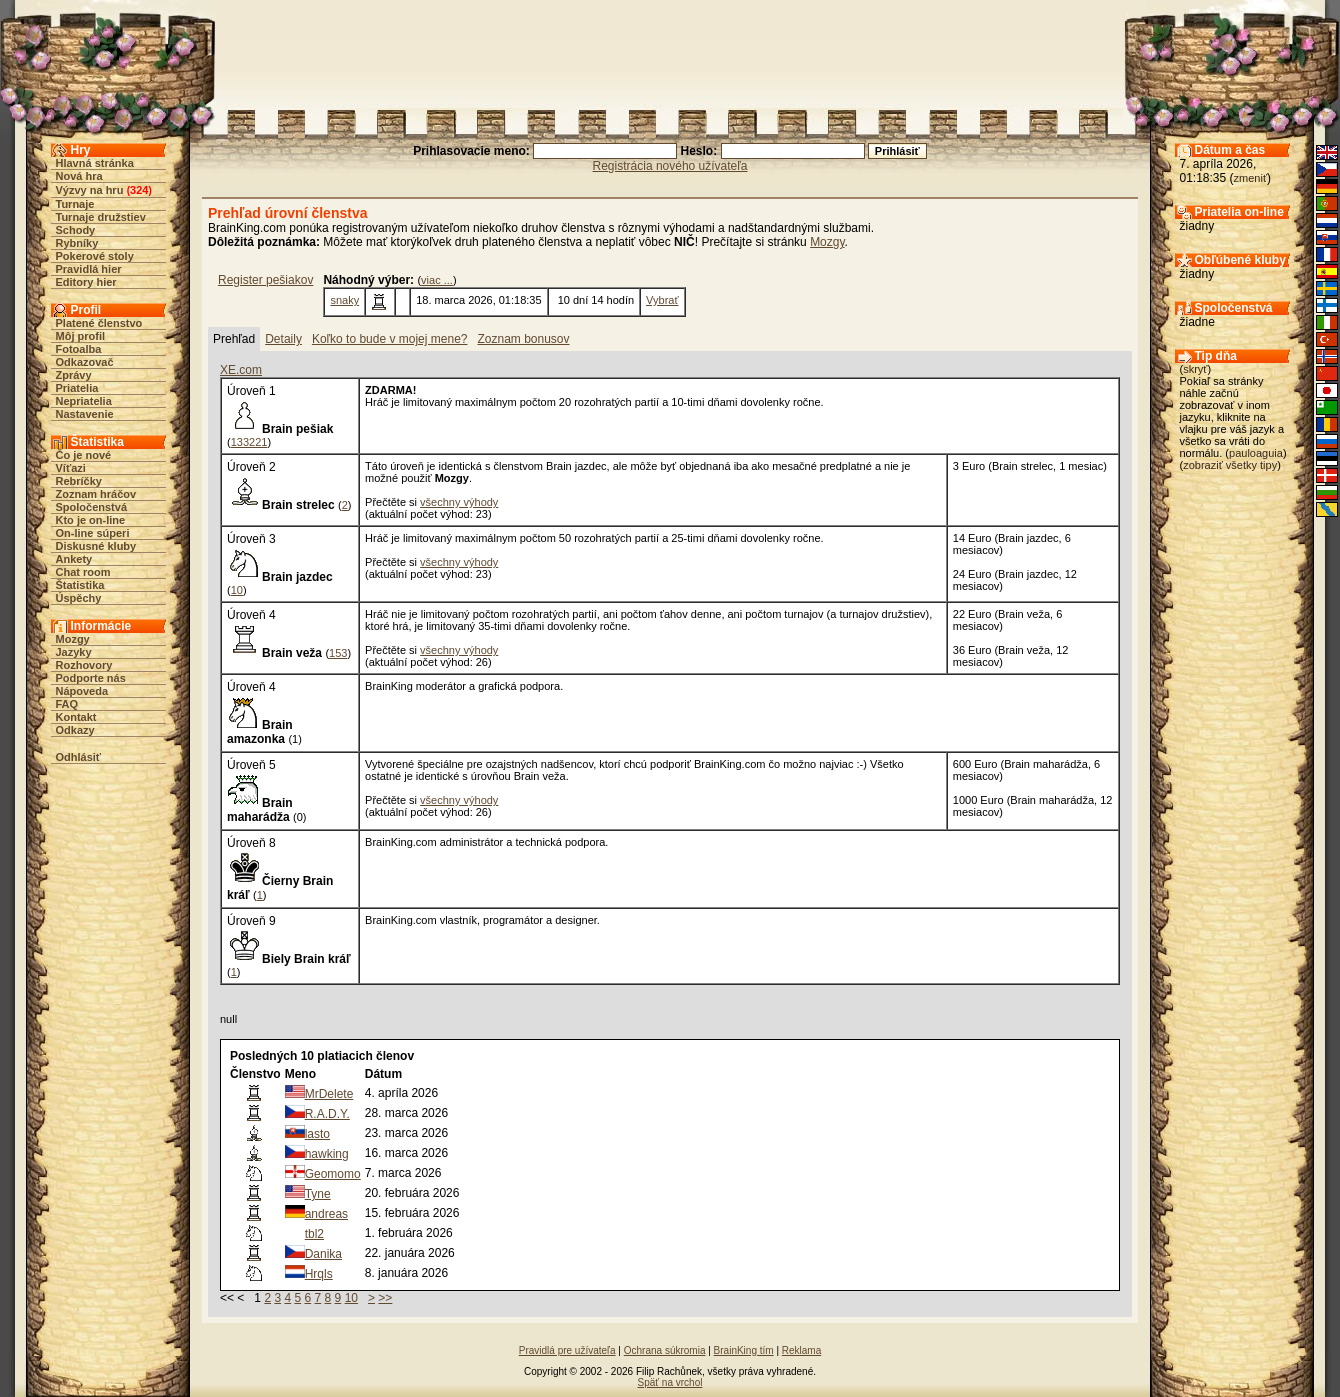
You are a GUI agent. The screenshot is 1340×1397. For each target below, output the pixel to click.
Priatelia (77, 388)
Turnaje (75, 204)
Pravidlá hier (89, 269)
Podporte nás (91, 678)
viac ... (437, 280)
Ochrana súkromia (665, 1350)
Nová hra (79, 176)
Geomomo (333, 1174)
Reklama (801, 1350)
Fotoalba (79, 349)
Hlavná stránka (95, 163)
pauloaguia (1256, 453)
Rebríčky (79, 481)
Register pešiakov (265, 280)
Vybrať (662, 300)
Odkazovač (85, 362)
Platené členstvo (99, 323)
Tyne (318, 1194)
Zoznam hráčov (96, 494)
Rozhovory (84, 665)
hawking (327, 1154)
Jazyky (74, 652)
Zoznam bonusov (523, 339)
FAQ (67, 704)
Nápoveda (82, 691)
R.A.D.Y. (327, 1114)
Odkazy (75, 730)
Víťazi (71, 468)
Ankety (74, 559)
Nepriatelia (84, 401)
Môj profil (81, 336)
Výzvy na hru (90, 190)
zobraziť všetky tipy (1230, 465)
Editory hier (86, 282)
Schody (76, 230)
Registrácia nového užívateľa (670, 166)
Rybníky (77, 243)
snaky (344, 300)
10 (237, 590)
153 (338, 653)
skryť (1195, 369)
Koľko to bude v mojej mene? (390, 339)
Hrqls (319, 1274)
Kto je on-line (91, 520)
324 (139, 190)
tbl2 (314, 1234)
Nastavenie (85, 414)
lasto (317, 1134)
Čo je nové (84, 455)
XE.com (241, 370)
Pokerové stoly (95, 256)
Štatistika (80, 585)
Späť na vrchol (670, 1382)
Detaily (283, 339)
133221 (249, 442)
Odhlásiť (79, 757)
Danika (323, 1254)
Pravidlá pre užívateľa (567, 1350)
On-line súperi (93, 533)
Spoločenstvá (92, 507)
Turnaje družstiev (101, 217)
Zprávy (74, 375)
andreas (326, 1214)
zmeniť (1250, 178)
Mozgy (73, 639)
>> (385, 1298)
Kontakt (76, 717)
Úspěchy (79, 598)
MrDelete (329, 1094)
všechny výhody (459, 502)
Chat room (83, 572)
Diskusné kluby (96, 546)
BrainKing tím (744, 1350)
